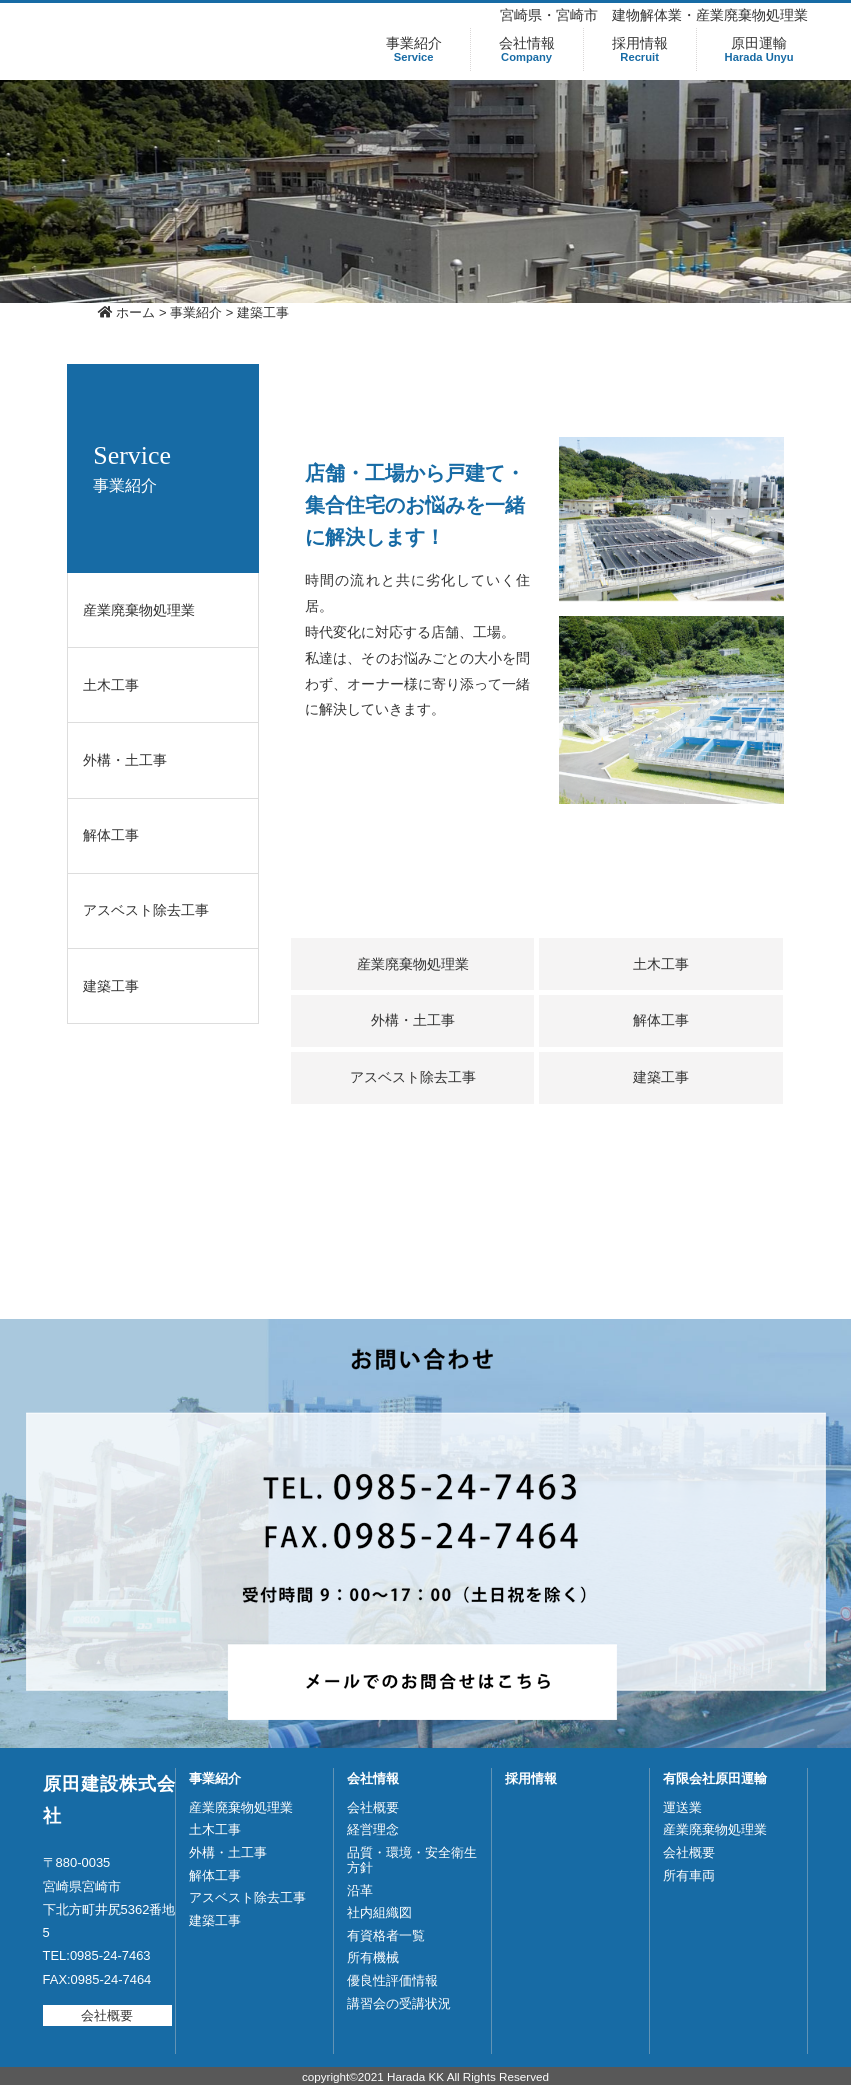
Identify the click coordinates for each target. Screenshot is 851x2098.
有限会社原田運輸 (715, 1778)
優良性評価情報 (392, 1980)
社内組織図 (379, 1912)
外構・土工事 (125, 760)
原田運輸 (759, 49)
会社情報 (527, 49)
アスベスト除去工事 (146, 910)
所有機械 (373, 1957)
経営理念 (373, 1829)
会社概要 (107, 2015)
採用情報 (640, 49)
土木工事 (111, 685)
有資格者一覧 (386, 1935)
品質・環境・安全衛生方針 (412, 1860)
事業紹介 (414, 49)
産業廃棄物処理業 (139, 610)
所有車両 (689, 1875)
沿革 (360, 1890)
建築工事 (111, 986)
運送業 (682, 1807)
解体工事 (111, 835)
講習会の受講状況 (399, 2003)
